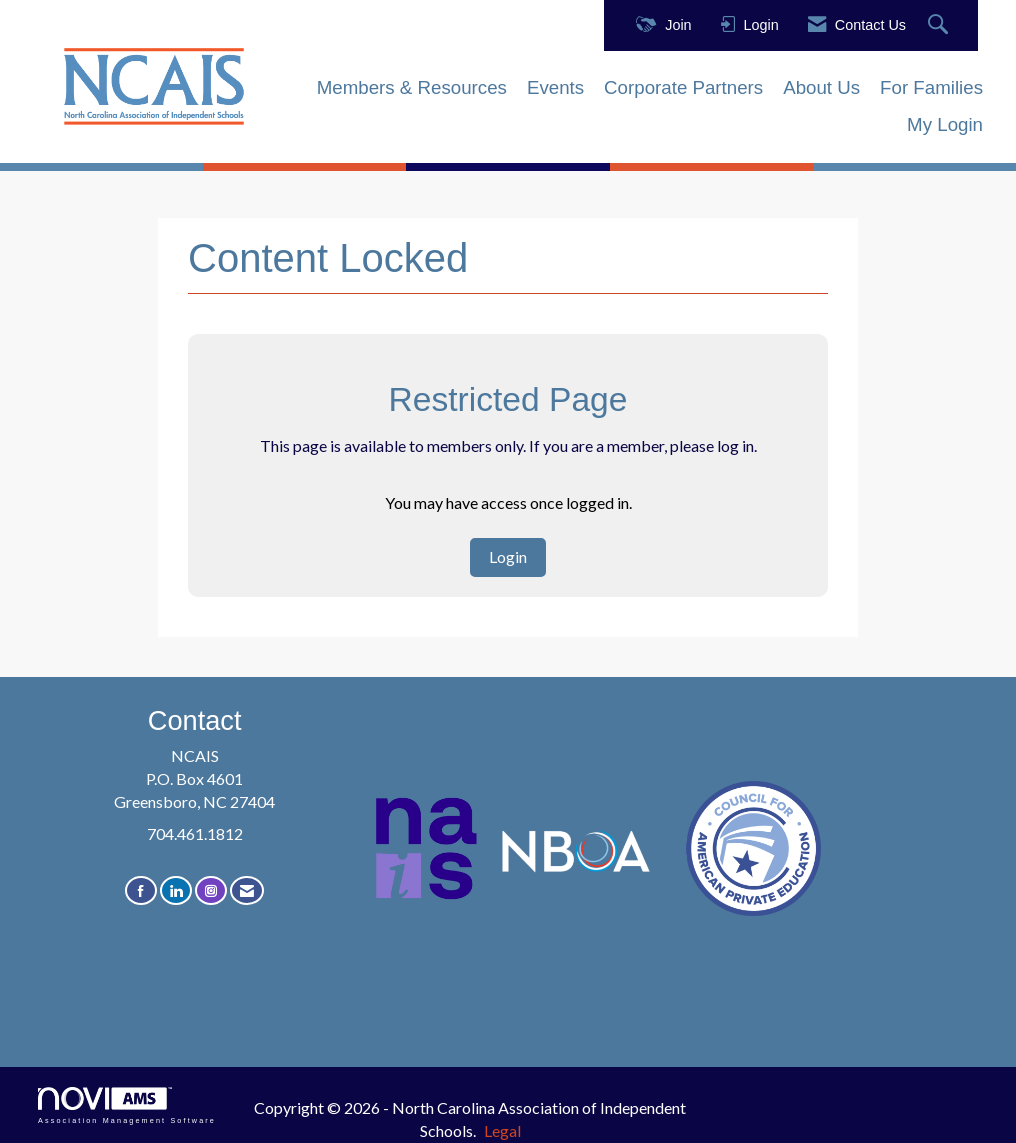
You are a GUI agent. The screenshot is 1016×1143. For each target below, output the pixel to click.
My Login (945, 124)
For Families (931, 87)
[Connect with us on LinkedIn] (176, 890)
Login (508, 556)
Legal (502, 1130)
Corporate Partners (683, 87)
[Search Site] (940, 25)
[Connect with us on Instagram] (211, 890)
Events (555, 87)
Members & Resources (412, 87)
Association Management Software (127, 1105)
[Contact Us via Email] (247, 890)
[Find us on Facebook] (141, 890)
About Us (821, 87)
